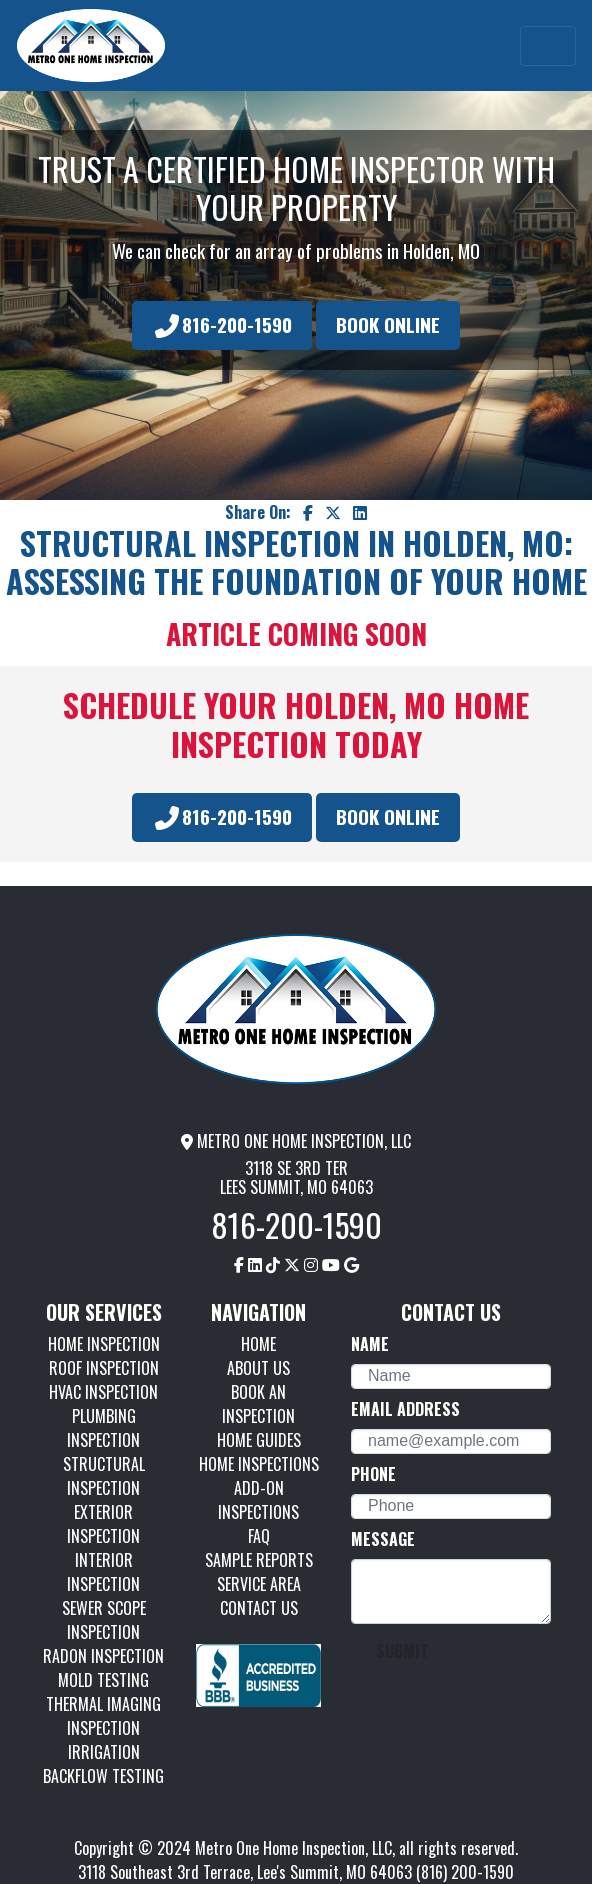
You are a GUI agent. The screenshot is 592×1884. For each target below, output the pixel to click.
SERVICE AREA (259, 1584)
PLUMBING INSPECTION (103, 1428)
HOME (258, 1344)
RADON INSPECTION (103, 1656)
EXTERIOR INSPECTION (103, 1524)
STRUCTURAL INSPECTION (104, 1476)
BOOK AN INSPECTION (258, 1404)
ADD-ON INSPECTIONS (258, 1500)
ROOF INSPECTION (104, 1368)
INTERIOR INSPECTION (103, 1572)
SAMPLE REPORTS (259, 1560)
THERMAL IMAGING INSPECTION (103, 1716)
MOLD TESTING (103, 1680)
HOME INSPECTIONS (259, 1464)
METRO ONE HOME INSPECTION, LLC (296, 1141)
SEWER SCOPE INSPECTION (104, 1620)
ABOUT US (258, 1368)
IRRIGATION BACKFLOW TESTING (103, 1764)
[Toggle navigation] (548, 46)
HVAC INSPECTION (103, 1392)
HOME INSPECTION (104, 1344)
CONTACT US (259, 1608)
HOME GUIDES (259, 1440)
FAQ (259, 1536)
